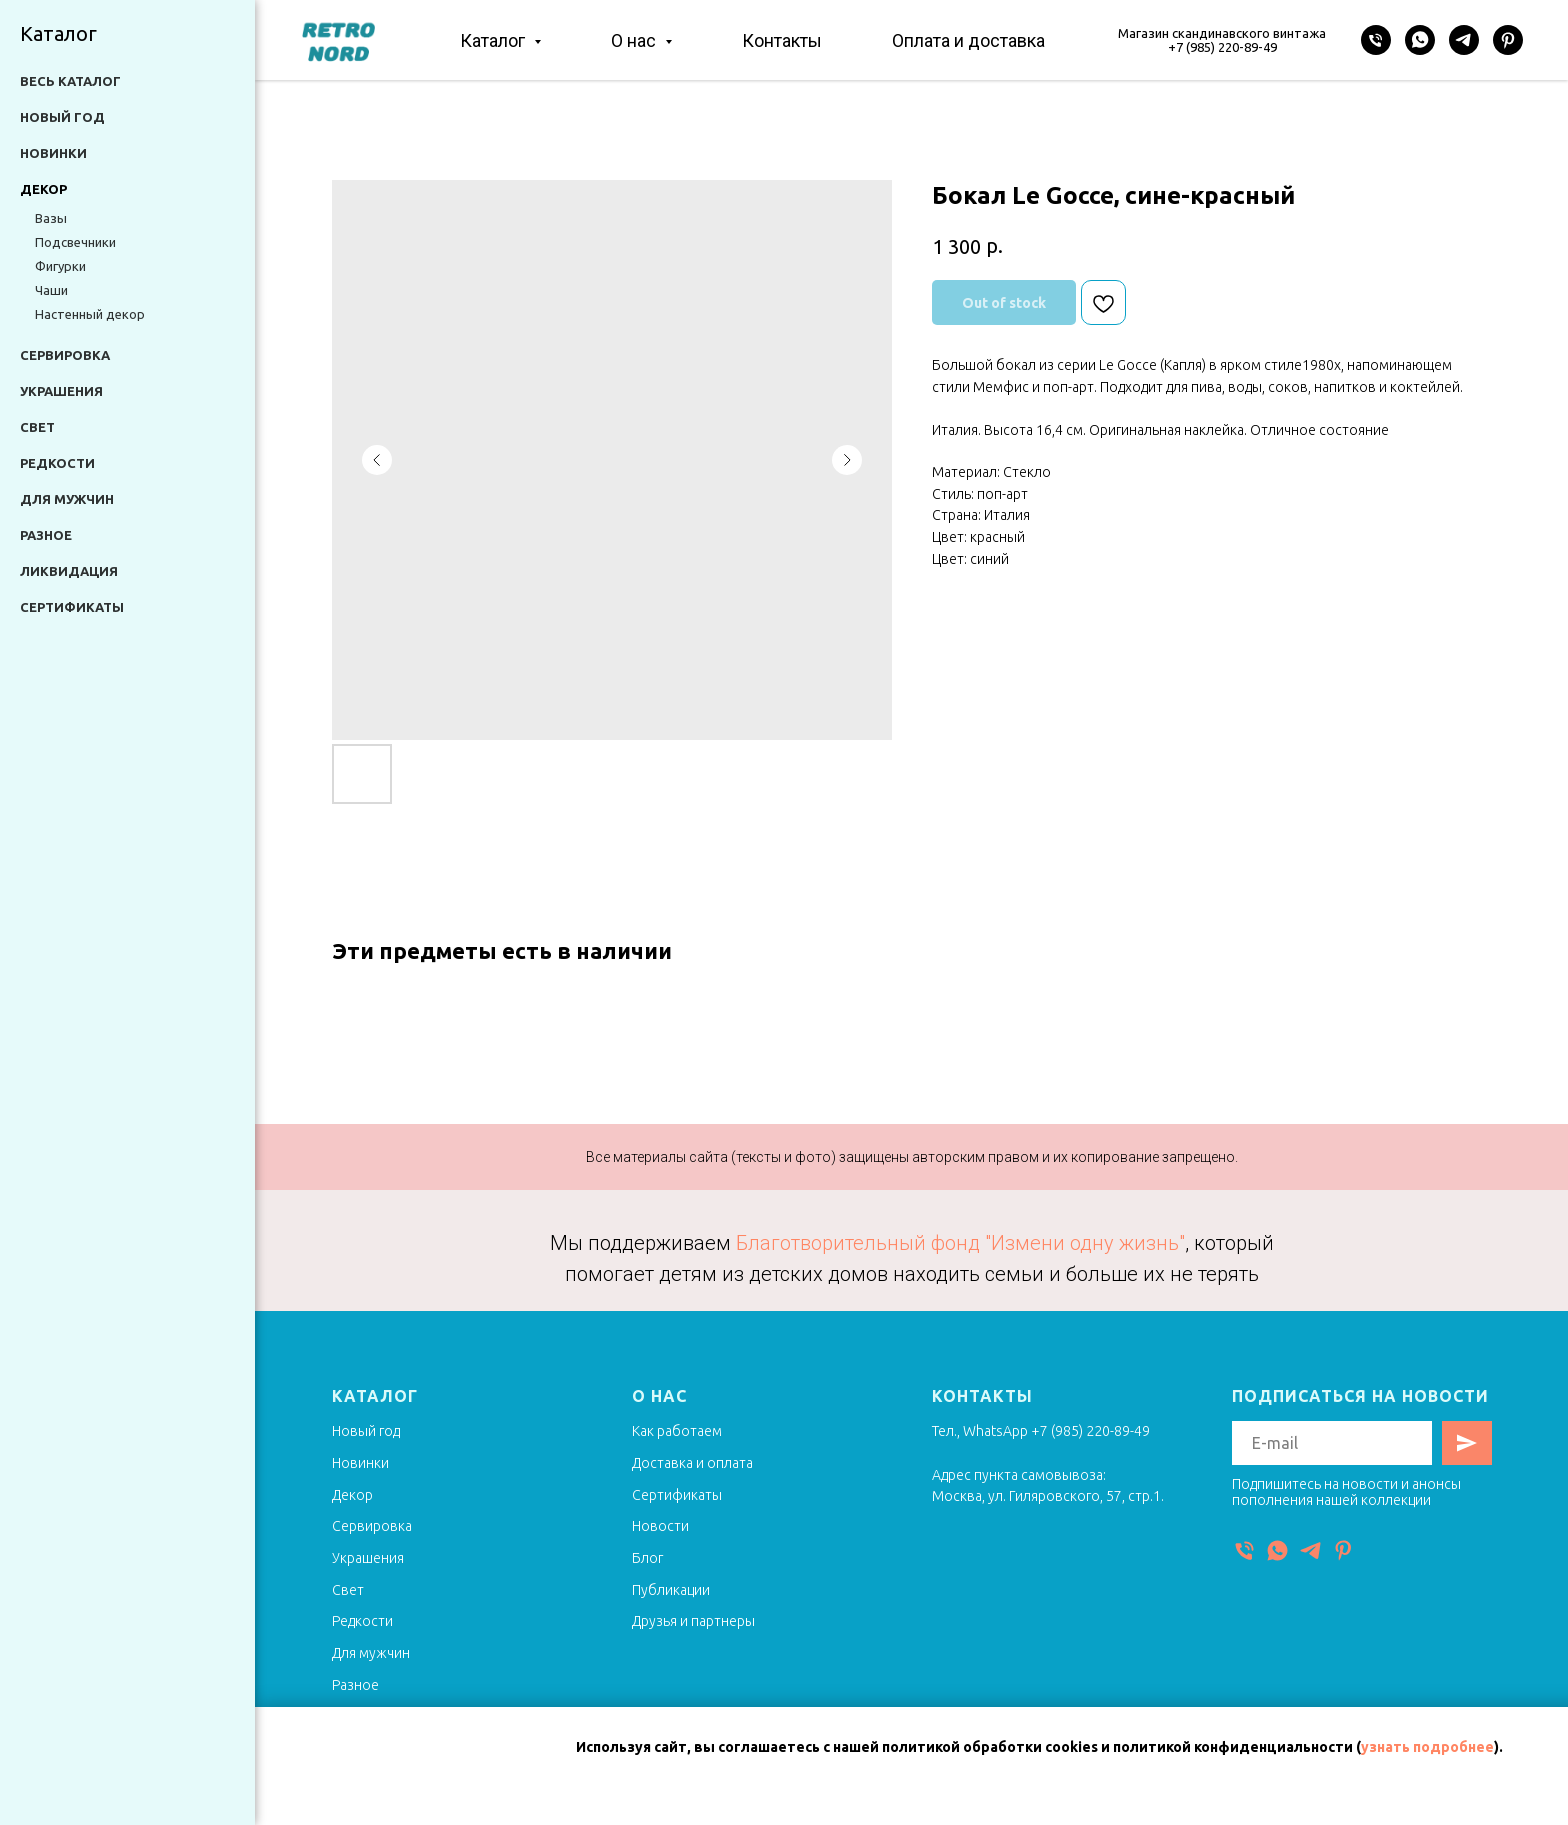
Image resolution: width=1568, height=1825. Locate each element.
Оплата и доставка (968, 40)
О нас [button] (635, 40)
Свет (37, 427)
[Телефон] (1376, 40)
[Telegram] (1464, 40)
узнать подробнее (1427, 1747)
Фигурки (60, 266)
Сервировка (65, 355)
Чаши (51, 290)
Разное (46, 535)
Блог (647, 1558)
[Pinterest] (1508, 40)
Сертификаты (72, 607)
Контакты (782, 40)
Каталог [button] (494, 40)
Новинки (53, 153)
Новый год (62, 117)
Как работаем (677, 1431)
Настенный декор (90, 314)
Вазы (51, 218)
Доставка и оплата (692, 1463)
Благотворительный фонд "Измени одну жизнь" (960, 1243)
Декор (352, 1495)
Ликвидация (69, 571)
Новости (660, 1526)
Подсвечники (75, 242)
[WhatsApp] (1420, 40)
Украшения (61, 391)
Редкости (57, 463)
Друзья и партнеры (693, 1621)
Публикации (671, 1590)
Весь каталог (70, 81)
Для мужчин (67, 499)
